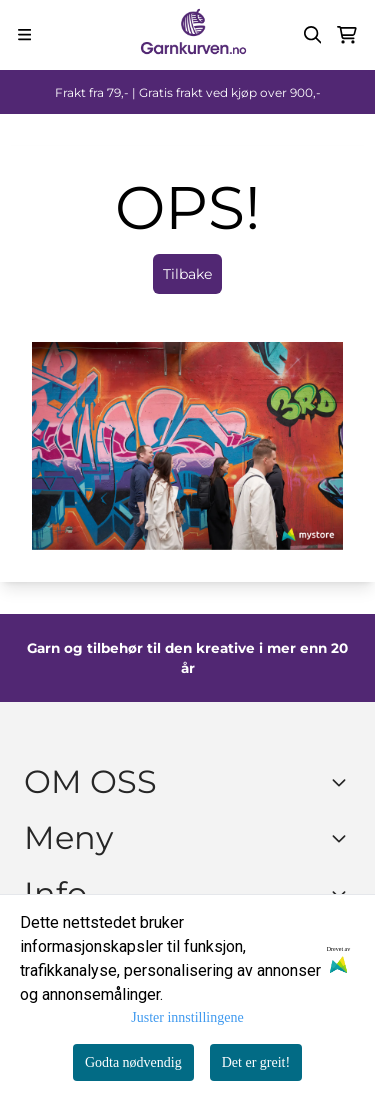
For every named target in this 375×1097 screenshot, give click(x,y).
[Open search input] (313, 35)
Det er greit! (256, 1062)
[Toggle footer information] (343, 782)
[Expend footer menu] (343, 838)
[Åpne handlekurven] (347, 35)
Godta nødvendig (133, 1062)
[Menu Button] (24, 34)
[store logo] (192, 35)
